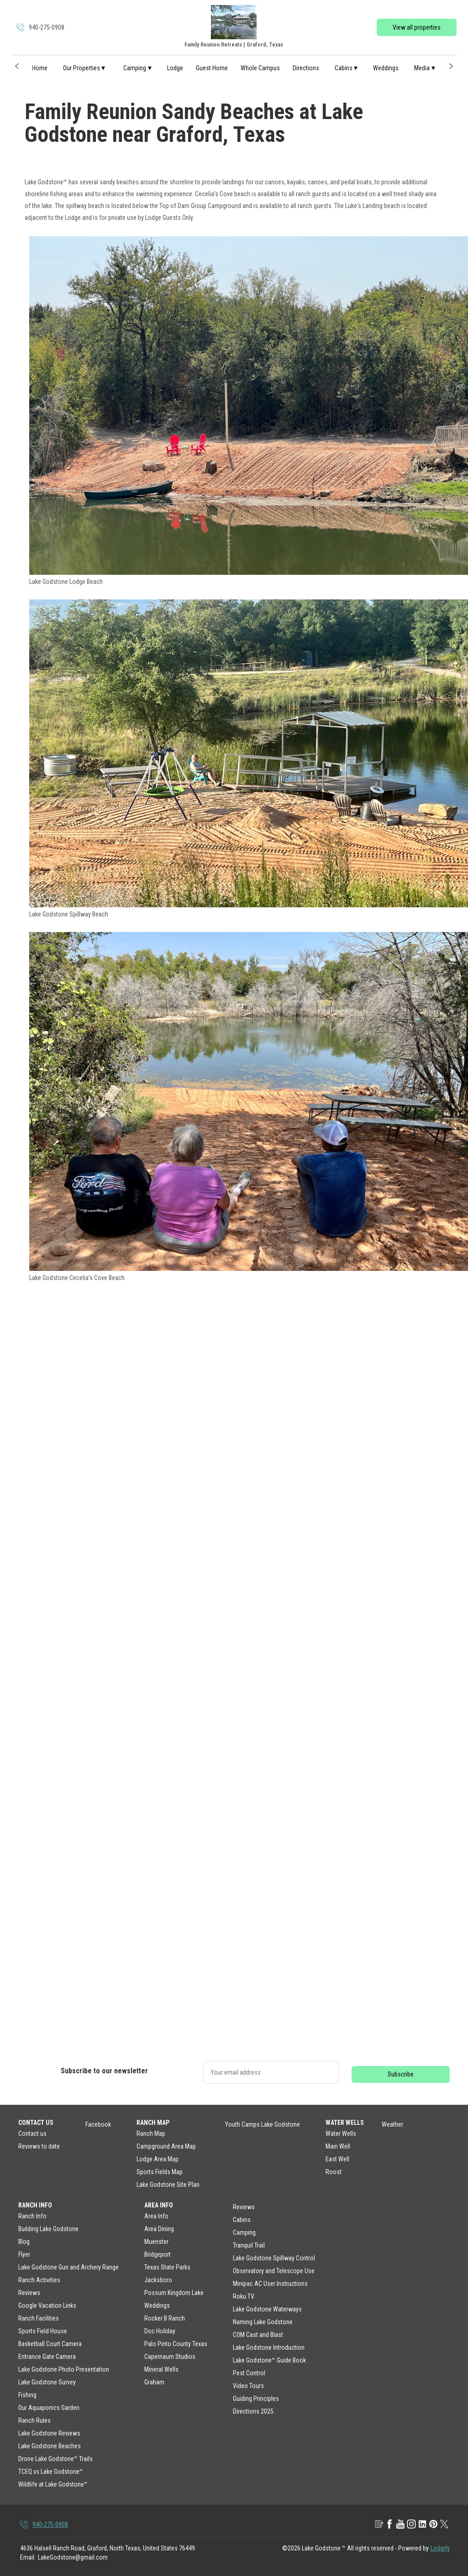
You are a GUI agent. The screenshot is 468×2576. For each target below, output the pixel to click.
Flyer (24, 2254)
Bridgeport (157, 2254)
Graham (154, 2382)
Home (39, 68)
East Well (337, 2159)
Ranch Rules (34, 2420)
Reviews (29, 2292)
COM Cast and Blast (258, 2334)
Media (424, 67)
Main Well (338, 2146)
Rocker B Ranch (164, 2318)
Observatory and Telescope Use (274, 2270)
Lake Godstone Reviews (49, 2433)
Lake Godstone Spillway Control (274, 2258)
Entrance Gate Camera (47, 2356)
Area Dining (159, 2229)
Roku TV (243, 2296)
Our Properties (84, 67)
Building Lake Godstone (48, 2229)
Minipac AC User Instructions (270, 2283)
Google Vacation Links (47, 2305)
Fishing (27, 2395)
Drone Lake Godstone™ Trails (55, 2458)
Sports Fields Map (160, 2171)
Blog (24, 2241)
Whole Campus (260, 68)
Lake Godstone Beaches (49, 2446)
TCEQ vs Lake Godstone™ (50, 2471)
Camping (137, 67)
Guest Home (212, 68)
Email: (28, 2557)
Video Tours (248, 2385)
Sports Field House (42, 2331)
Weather (392, 2124)
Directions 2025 (253, 2411)
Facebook (98, 2124)
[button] (17, 66)
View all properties (417, 27)
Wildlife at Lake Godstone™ (53, 2484)
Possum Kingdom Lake (174, 2292)
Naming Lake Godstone (263, 2322)
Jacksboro (158, 2280)
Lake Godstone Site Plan (168, 2184)
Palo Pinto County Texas (175, 2343)
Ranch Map (151, 2133)
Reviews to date (39, 2146)
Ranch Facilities (38, 2318)
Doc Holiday (159, 2331)
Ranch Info (32, 2216)
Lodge (175, 68)
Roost (334, 2171)
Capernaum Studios (169, 2356)
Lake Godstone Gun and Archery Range (68, 2267)
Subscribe (401, 2074)
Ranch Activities (39, 2280)
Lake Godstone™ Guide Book (269, 2360)
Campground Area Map (166, 2146)
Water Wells (341, 2133)
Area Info (156, 2216)
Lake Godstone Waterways (267, 2309)
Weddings (386, 68)
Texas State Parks (167, 2267)
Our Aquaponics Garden (48, 2407)
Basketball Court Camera (50, 2343)
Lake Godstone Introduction (269, 2347)
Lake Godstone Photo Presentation (63, 2369)
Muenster (156, 2241)
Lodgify (440, 2548)
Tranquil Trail (249, 2245)
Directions (306, 68)
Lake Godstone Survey (47, 2382)
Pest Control (249, 2373)
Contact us (32, 2133)
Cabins (346, 67)
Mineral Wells (161, 2369)
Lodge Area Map (158, 2159)
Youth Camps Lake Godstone (262, 2124)
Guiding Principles (256, 2398)
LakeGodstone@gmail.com (73, 2557)
